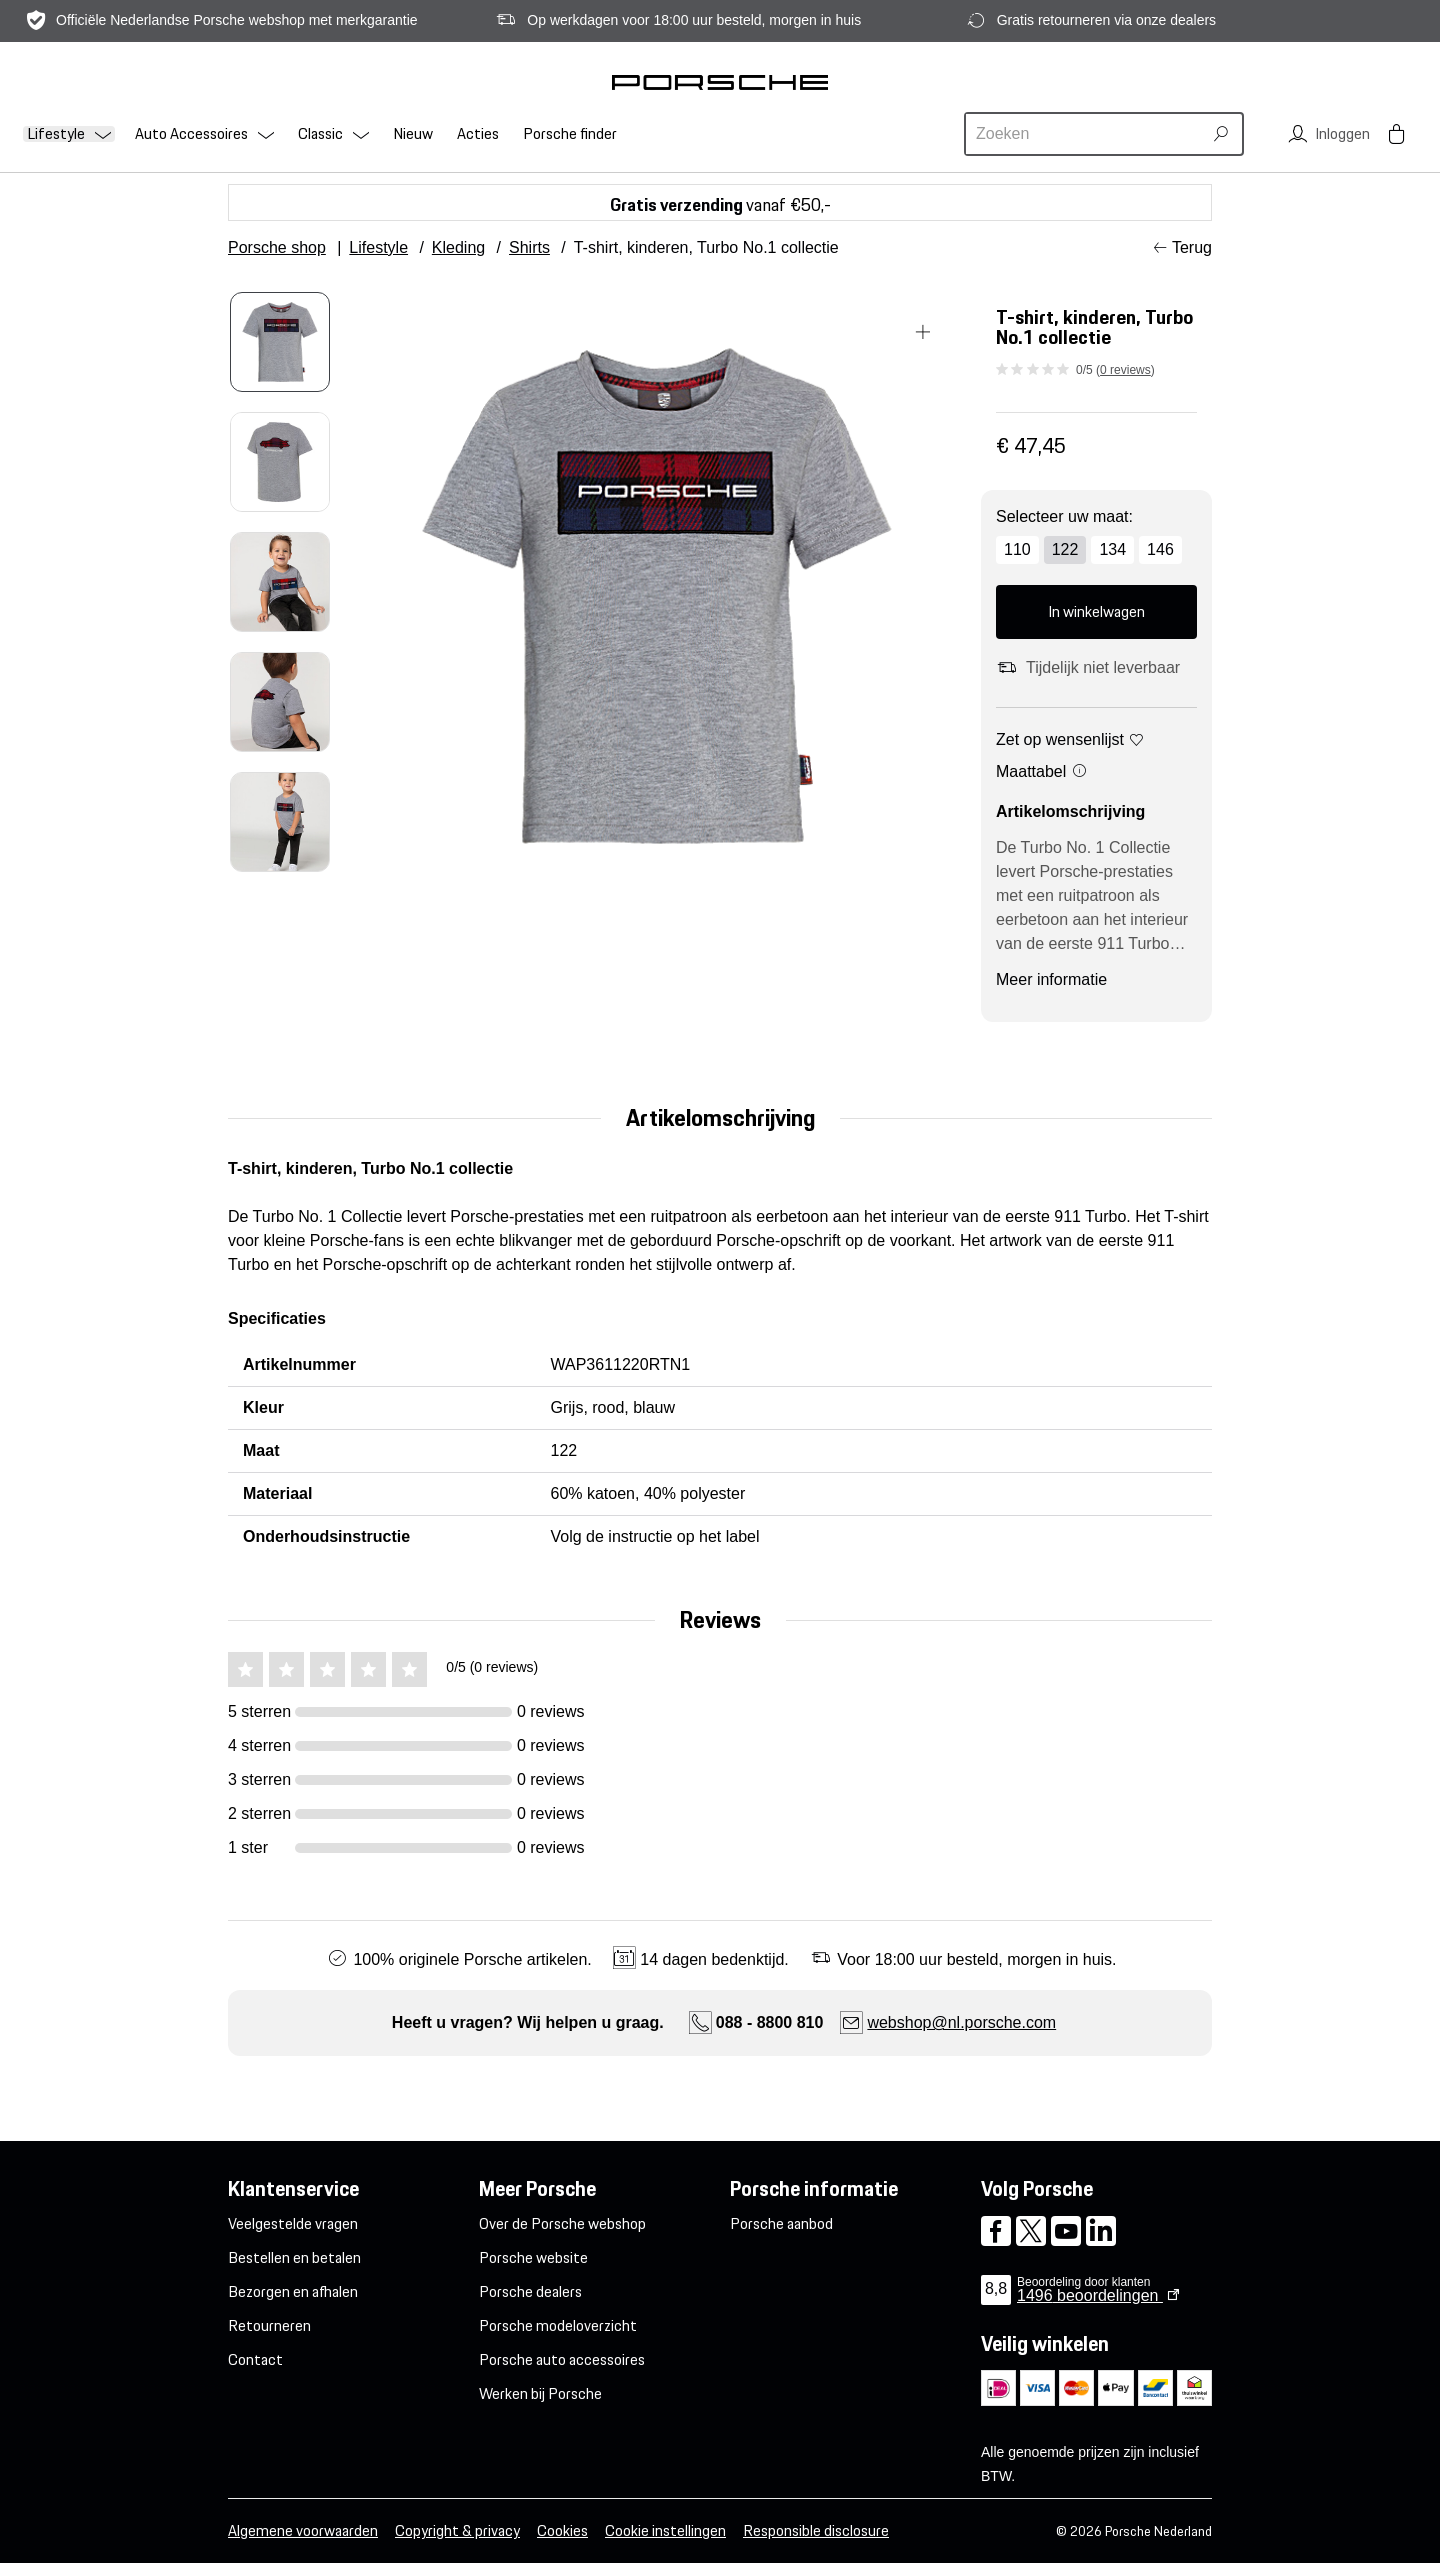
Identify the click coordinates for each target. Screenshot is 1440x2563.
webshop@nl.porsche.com (961, 2022)
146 (1160, 549)
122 (1065, 549)
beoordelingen (1090, 2295)
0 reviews (1125, 370)
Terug (1192, 247)
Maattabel (1042, 771)
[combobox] (1086, 134)
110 (1017, 549)
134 (1112, 549)
